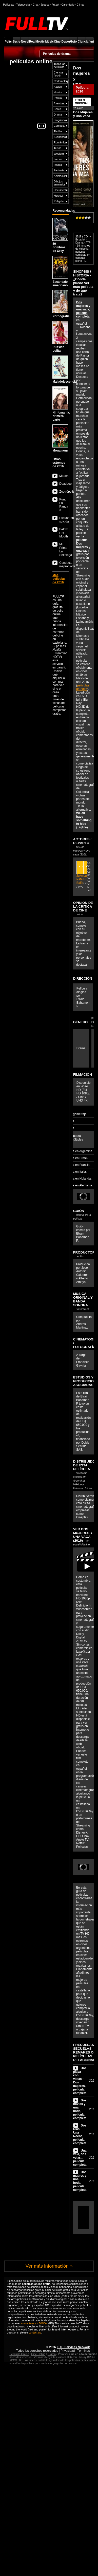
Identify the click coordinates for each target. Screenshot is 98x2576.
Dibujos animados (59, 183)
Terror (57, 148)
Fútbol (55, 4)
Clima (80, 4)
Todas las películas (59, 65)
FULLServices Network (73, 2347)
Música (49, 41)
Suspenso (60, 136)
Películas (8, 41)
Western (59, 153)
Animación (60, 175)
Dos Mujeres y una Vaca (83, 114)
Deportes (65, 41)
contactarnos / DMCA (34, 2323)
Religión (59, 201)
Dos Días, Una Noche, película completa (80, 2134)
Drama (58, 114)
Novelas (25, 41)
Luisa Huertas (85, 873)
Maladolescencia (60, 369)
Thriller (58, 131)
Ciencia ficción (58, 74)
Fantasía (59, 170)
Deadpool (63, 484)
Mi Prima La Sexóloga (63, 550)
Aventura (59, 103)
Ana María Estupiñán (81, 874)
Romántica (60, 142)
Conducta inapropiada (63, 564)
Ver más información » (49, 2266)
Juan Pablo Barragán (78, 874)
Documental (61, 190)
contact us (35, 2332)
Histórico (59, 92)
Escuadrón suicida (63, 519)
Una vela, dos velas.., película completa (80, 2158)
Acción (58, 86)
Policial (58, 97)
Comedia (59, 125)
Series (17, 41)
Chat (35, 4)
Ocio (73, 41)
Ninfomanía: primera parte (60, 403)
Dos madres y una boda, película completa (80, 2181)
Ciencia (81, 41)
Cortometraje (61, 81)
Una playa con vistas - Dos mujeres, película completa (80, 2080)
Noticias (41, 41)
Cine (57, 41)
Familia (58, 159)
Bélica (57, 108)
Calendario (67, 4)
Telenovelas (23, 4)
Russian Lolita (60, 336)
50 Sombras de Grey (60, 235)
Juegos (45, 4)
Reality (33, 41)
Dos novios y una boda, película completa (80, 2109)
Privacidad (68, 2351)
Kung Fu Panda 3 (63, 505)
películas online (30, 61)
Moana (63, 476)
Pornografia (60, 304)
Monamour (60, 438)
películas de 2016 (82, 687)
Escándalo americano (60, 271)
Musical (58, 195)
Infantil (90, 41)
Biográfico (60, 120)
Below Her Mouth (63, 533)
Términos (83, 2351)
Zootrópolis (63, 491)
